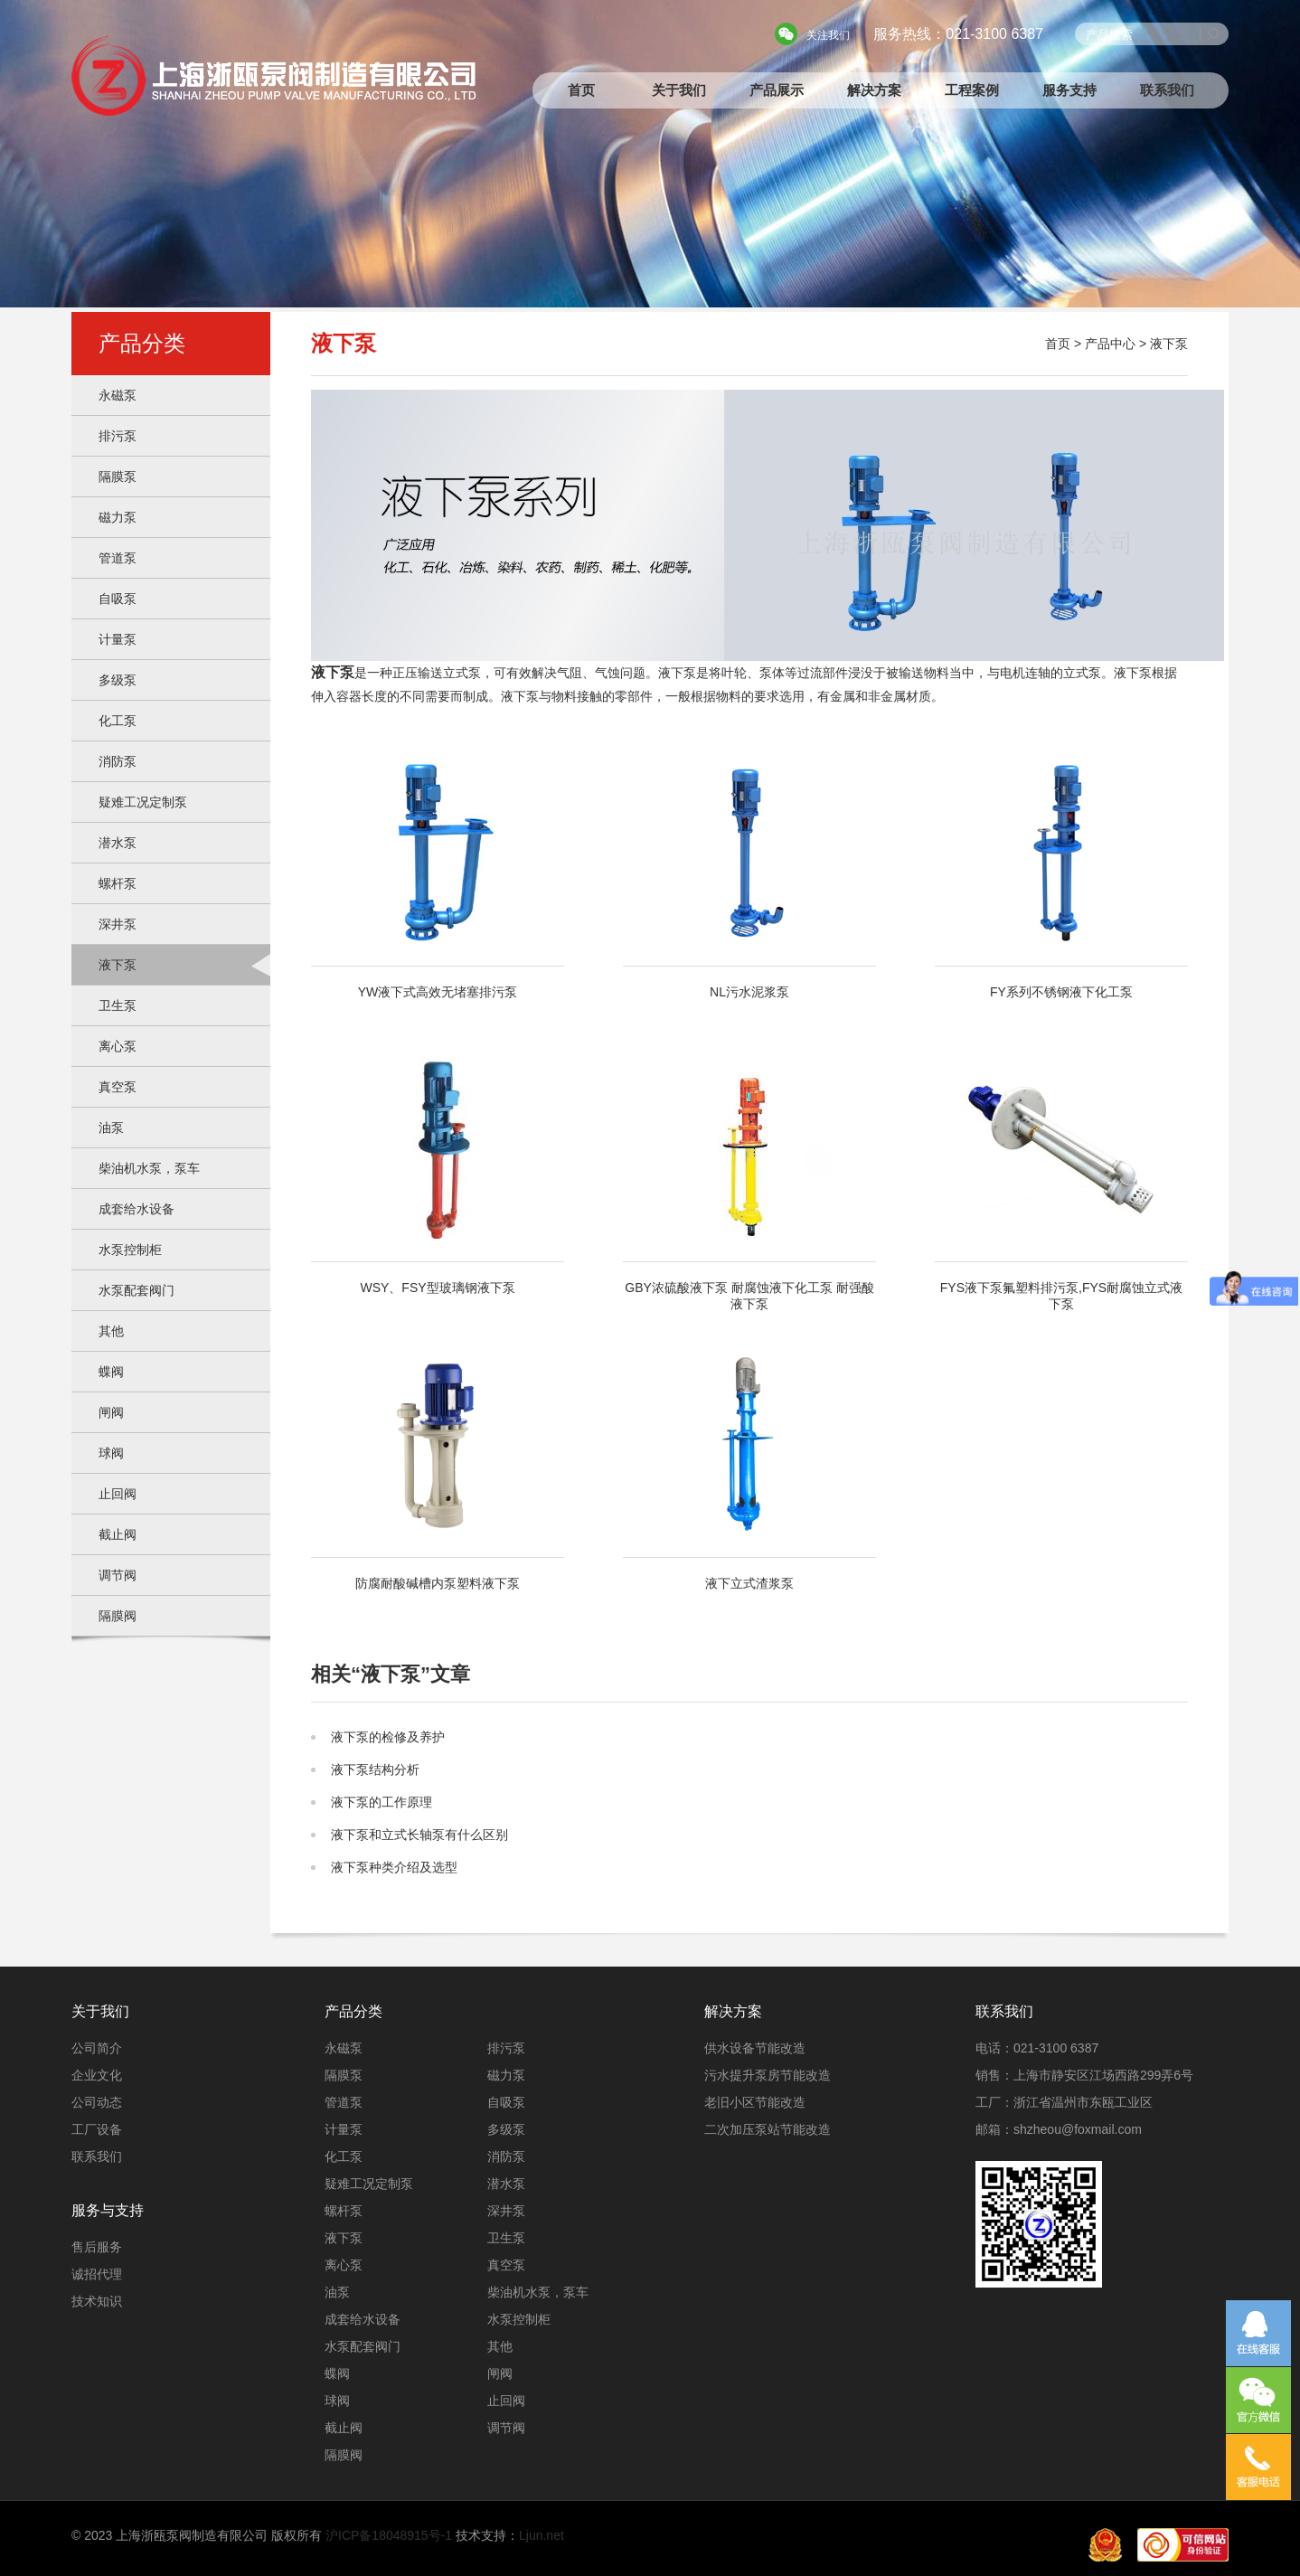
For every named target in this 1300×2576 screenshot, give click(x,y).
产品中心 (1110, 343)
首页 (581, 90)
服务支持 (1069, 90)
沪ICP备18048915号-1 (388, 2535)
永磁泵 (118, 395)
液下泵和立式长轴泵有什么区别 (419, 1834)
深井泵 (118, 924)
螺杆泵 (118, 883)
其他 (111, 1331)
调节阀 (118, 1575)
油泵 (111, 1127)
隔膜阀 (118, 1616)
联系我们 (1167, 90)
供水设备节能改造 (754, 2048)
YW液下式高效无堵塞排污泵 (437, 880)
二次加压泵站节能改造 (767, 2129)
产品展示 (776, 90)
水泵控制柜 (130, 1249)
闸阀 (111, 1412)
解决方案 (874, 90)
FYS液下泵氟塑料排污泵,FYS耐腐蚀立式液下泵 (1061, 1184)
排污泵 (118, 436)
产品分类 (353, 2011)
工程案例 (972, 90)
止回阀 (118, 1493)
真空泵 (118, 1087)
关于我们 (679, 90)
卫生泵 (118, 1005)
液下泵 (118, 965)
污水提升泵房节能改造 (767, 2075)
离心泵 (118, 1046)
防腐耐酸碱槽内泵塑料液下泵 (437, 1472)
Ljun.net (541, 2535)
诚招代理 (96, 2274)
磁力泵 (118, 517)
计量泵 (118, 639)
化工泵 (118, 720)
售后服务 (96, 2247)
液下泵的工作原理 (381, 1802)
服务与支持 (107, 2210)
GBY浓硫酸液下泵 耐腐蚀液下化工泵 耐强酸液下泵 (749, 1184)
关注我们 (828, 35)
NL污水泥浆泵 (749, 880)
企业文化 (96, 2075)
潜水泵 (118, 842)
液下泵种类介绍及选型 (394, 1867)
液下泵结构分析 (375, 1769)
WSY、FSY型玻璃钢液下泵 (437, 1176)
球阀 (111, 1453)
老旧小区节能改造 (754, 2102)
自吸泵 (118, 598)
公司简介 (96, 2048)
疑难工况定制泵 (143, 802)
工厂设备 (96, 2129)
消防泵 (118, 761)
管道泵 (118, 558)
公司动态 (96, 2102)
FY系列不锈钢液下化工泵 (1061, 880)
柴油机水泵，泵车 (149, 1168)
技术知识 (96, 2301)
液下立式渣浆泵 (749, 1472)
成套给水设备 (136, 1209)
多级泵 (118, 680)
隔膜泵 (118, 476)
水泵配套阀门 (136, 1290)
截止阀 (118, 1534)
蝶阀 (111, 1371)
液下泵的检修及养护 (388, 1737)
